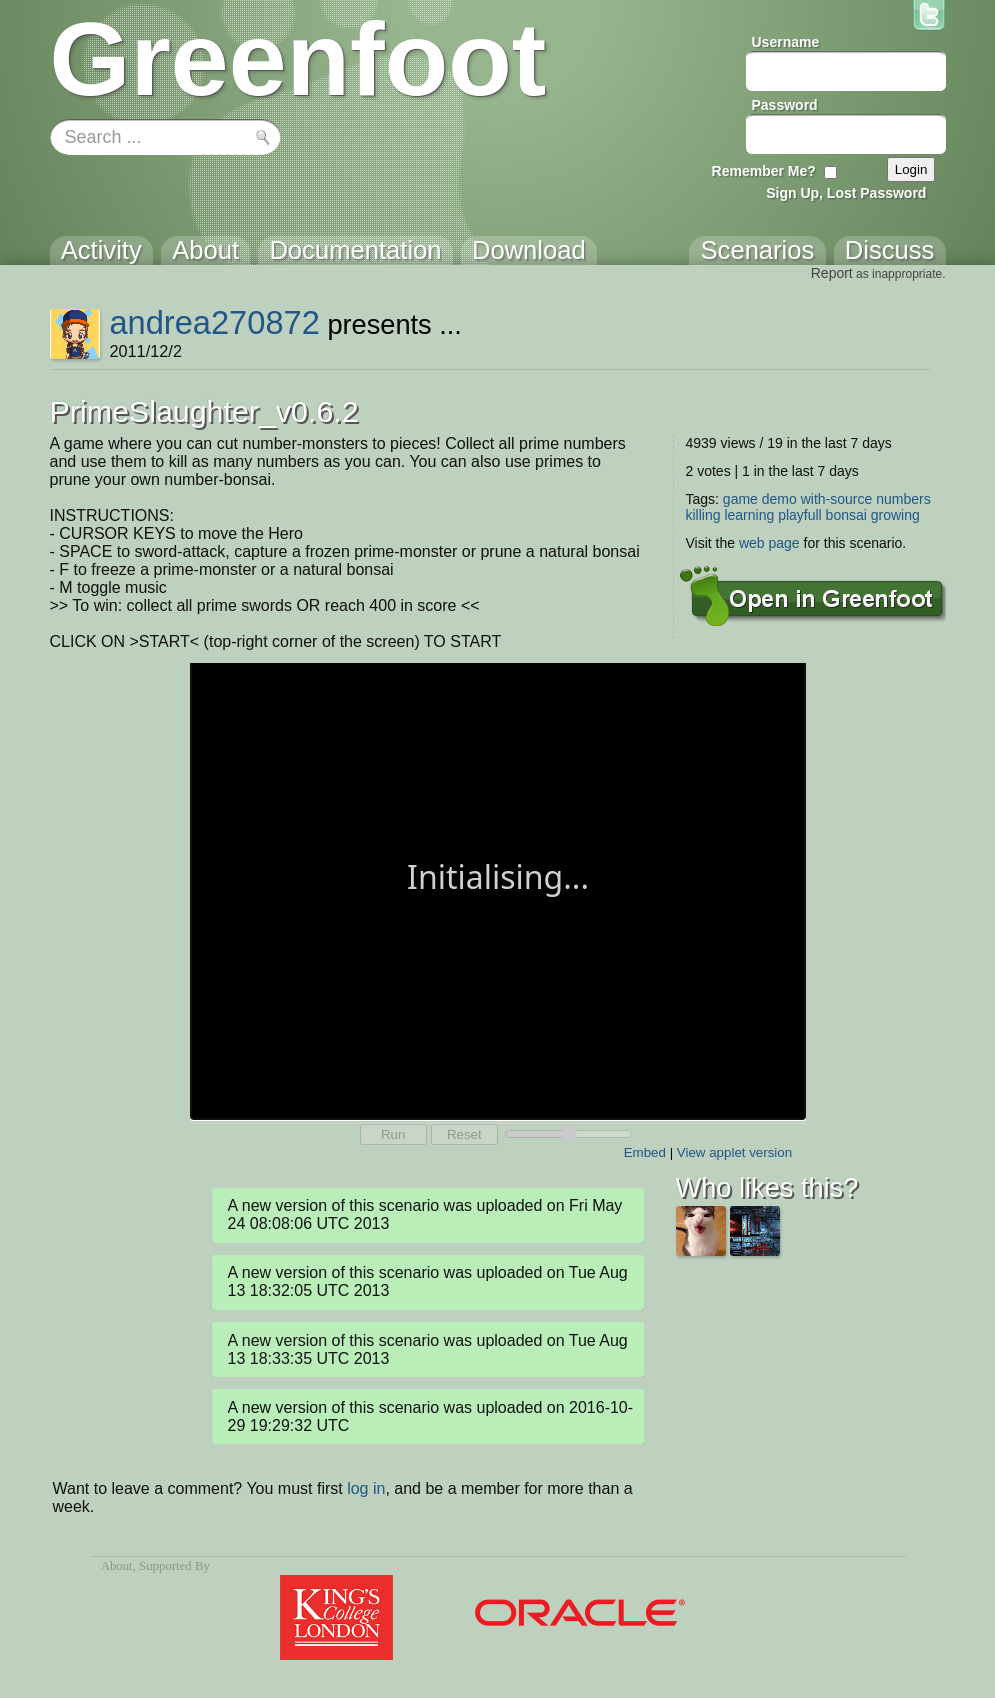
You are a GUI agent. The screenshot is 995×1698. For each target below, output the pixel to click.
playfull (800, 515)
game (740, 499)
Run (393, 1134)
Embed (645, 1152)
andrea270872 (214, 322)
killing (703, 515)
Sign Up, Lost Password (846, 193)
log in (366, 1488)
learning (749, 515)
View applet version (734, 1152)
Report (832, 273)
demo (779, 499)
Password (785, 105)
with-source (837, 499)
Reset (464, 1134)
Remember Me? (764, 171)
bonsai (846, 515)
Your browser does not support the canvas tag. (498, 889)
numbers (903, 499)
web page (769, 543)
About (117, 1566)
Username (786, 42)
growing (895, 515)
